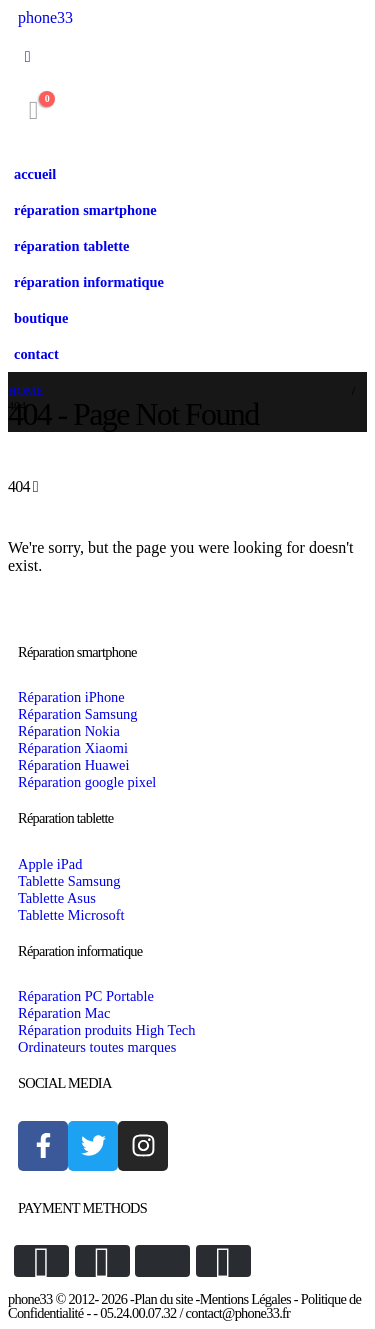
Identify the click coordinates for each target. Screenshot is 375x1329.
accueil (35, 174)
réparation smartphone (85, 210)
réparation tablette (72, 246)
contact (36, 354)
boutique (41, 318)
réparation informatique (89, 282)
